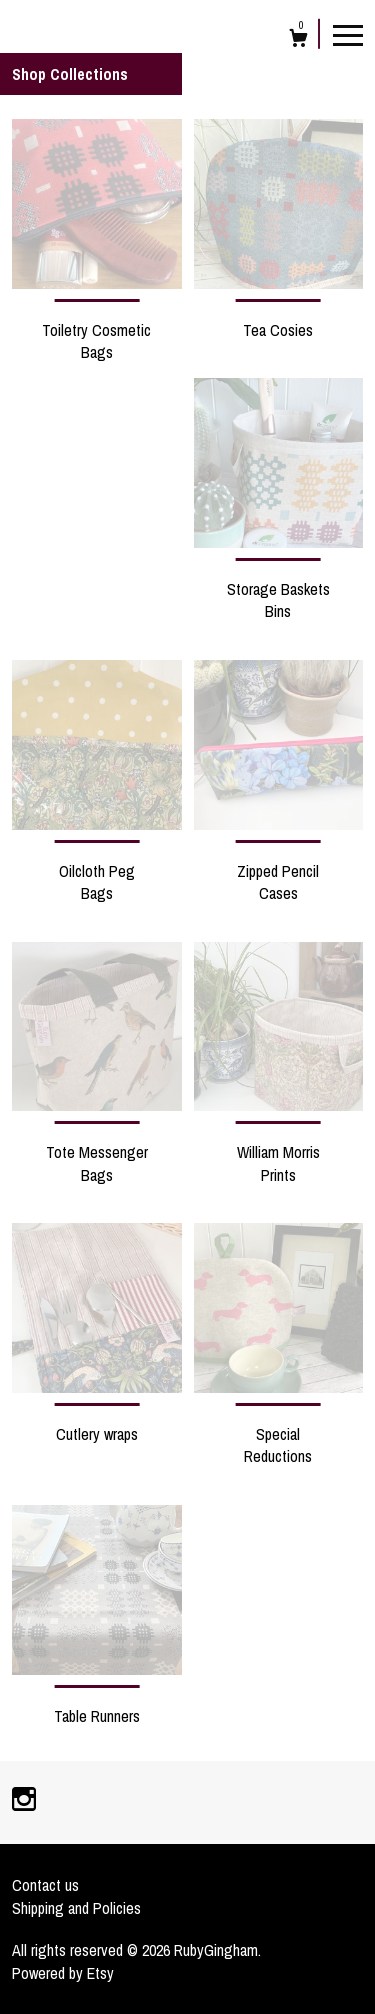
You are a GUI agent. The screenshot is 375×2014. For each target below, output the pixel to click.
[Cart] (298, 40)
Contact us (45, 1885)
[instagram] (24, 1801)
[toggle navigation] (348, 34)
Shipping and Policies (76, 1908)
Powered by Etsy (63, 1973)
